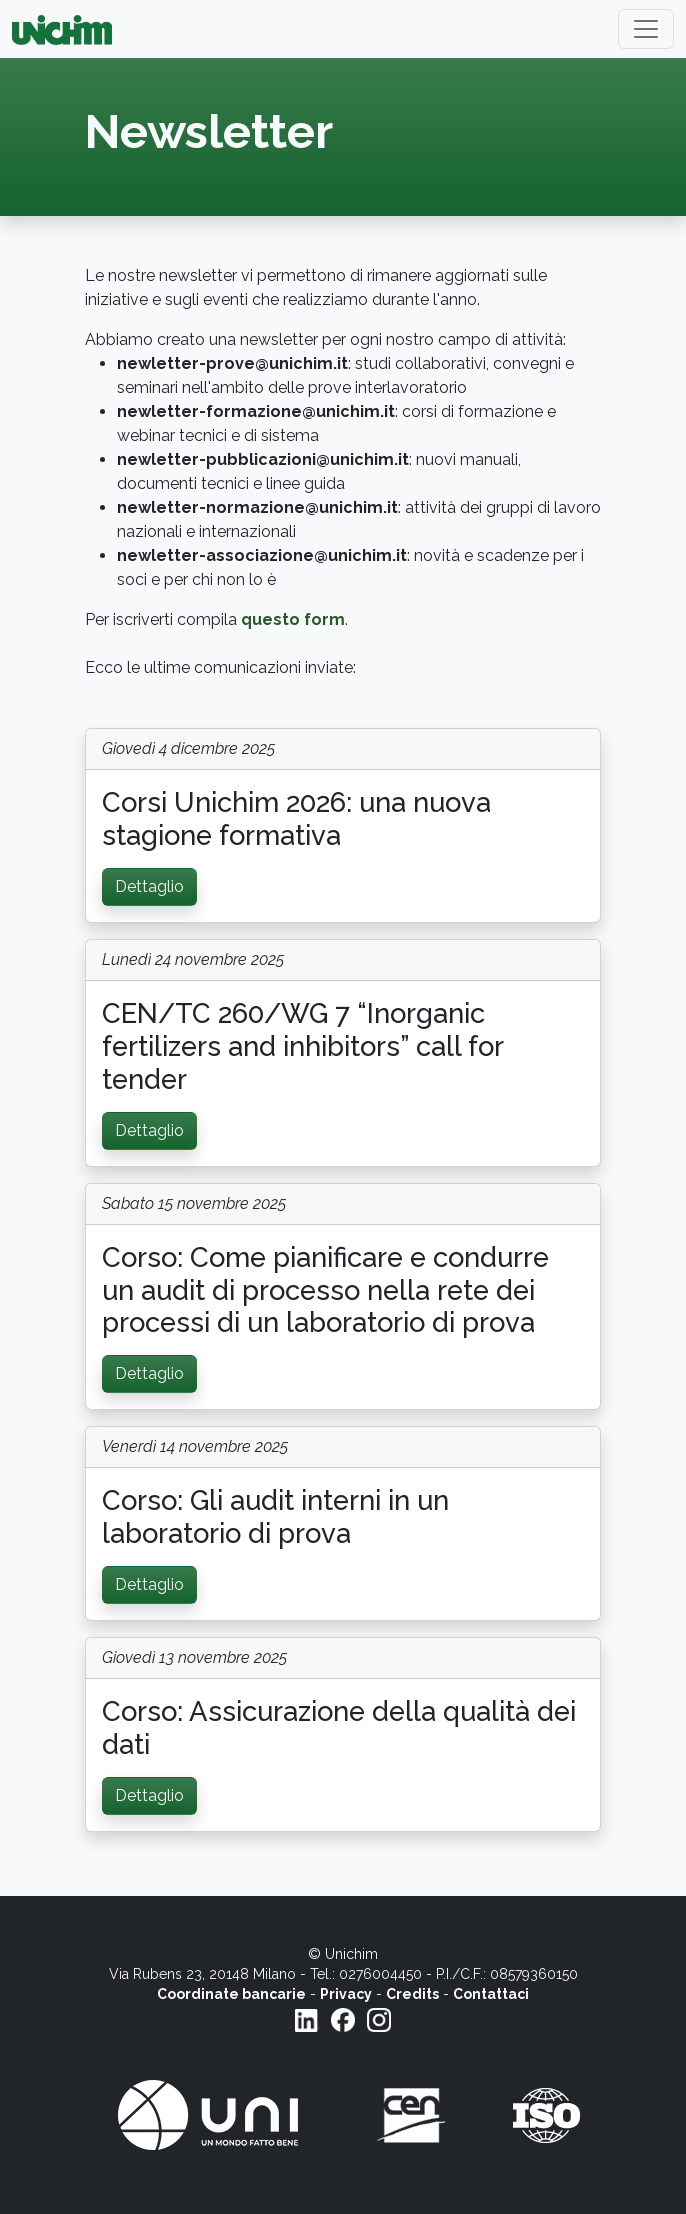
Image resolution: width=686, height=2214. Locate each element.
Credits (412, 1994)
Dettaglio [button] (149, 886)
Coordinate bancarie (231, 1994)
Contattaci (491, 1994)
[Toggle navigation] (646, 29)
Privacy (346, 1994)
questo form (293, 619)
